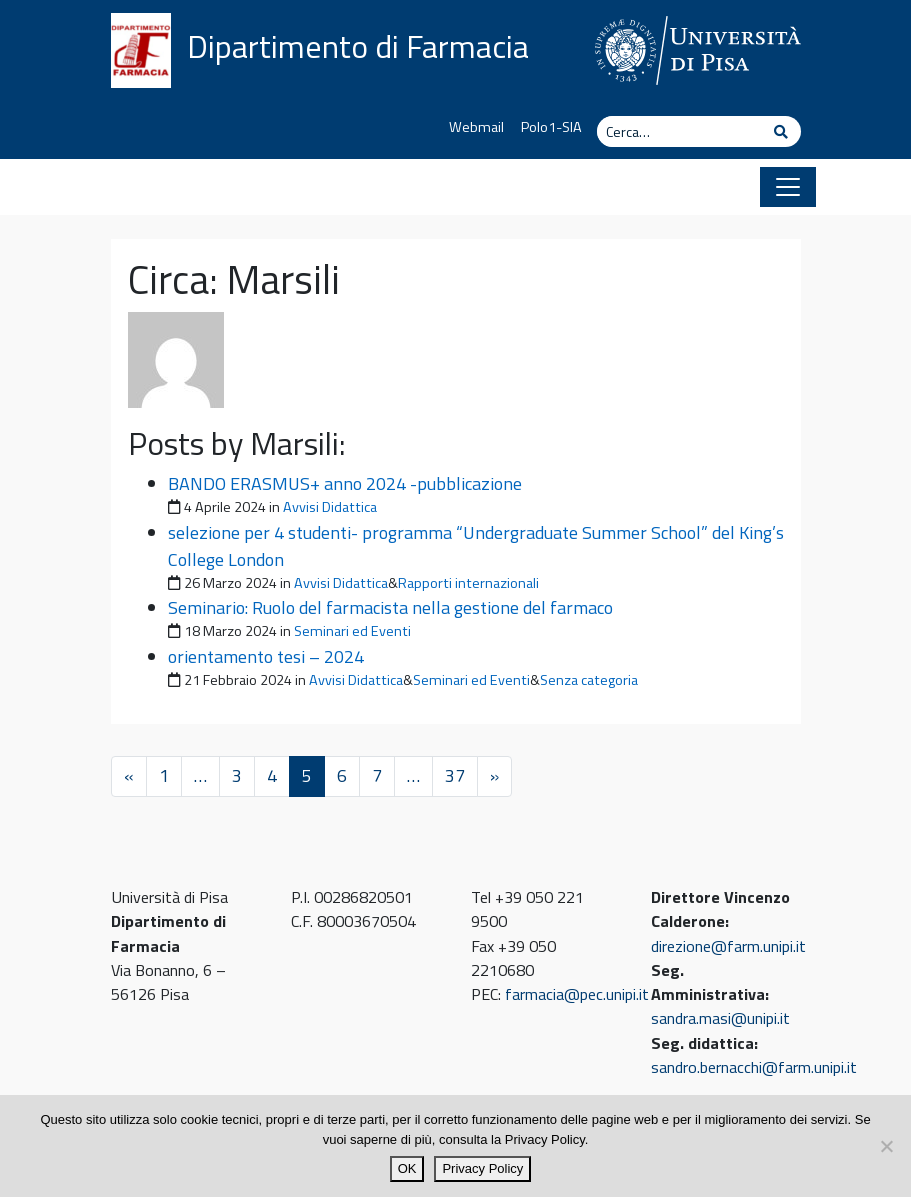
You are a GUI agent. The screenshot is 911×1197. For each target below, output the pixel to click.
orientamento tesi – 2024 (266, 656)
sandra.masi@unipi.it (720, 1018)
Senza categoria (589, 680)
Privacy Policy (482, 1168)
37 (455, 775)
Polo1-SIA (551, 127)
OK (407, 1168)
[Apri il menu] (788, 187)
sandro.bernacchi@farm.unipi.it (754, 1067)
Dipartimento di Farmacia (358, 46)
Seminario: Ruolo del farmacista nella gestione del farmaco (390, 607)
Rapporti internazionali (468, 583)
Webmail (476, 127)
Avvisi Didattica (330, 507)
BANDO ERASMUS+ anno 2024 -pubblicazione (345, 483)
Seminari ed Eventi (352, 631)
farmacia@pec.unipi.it (577, 994)
